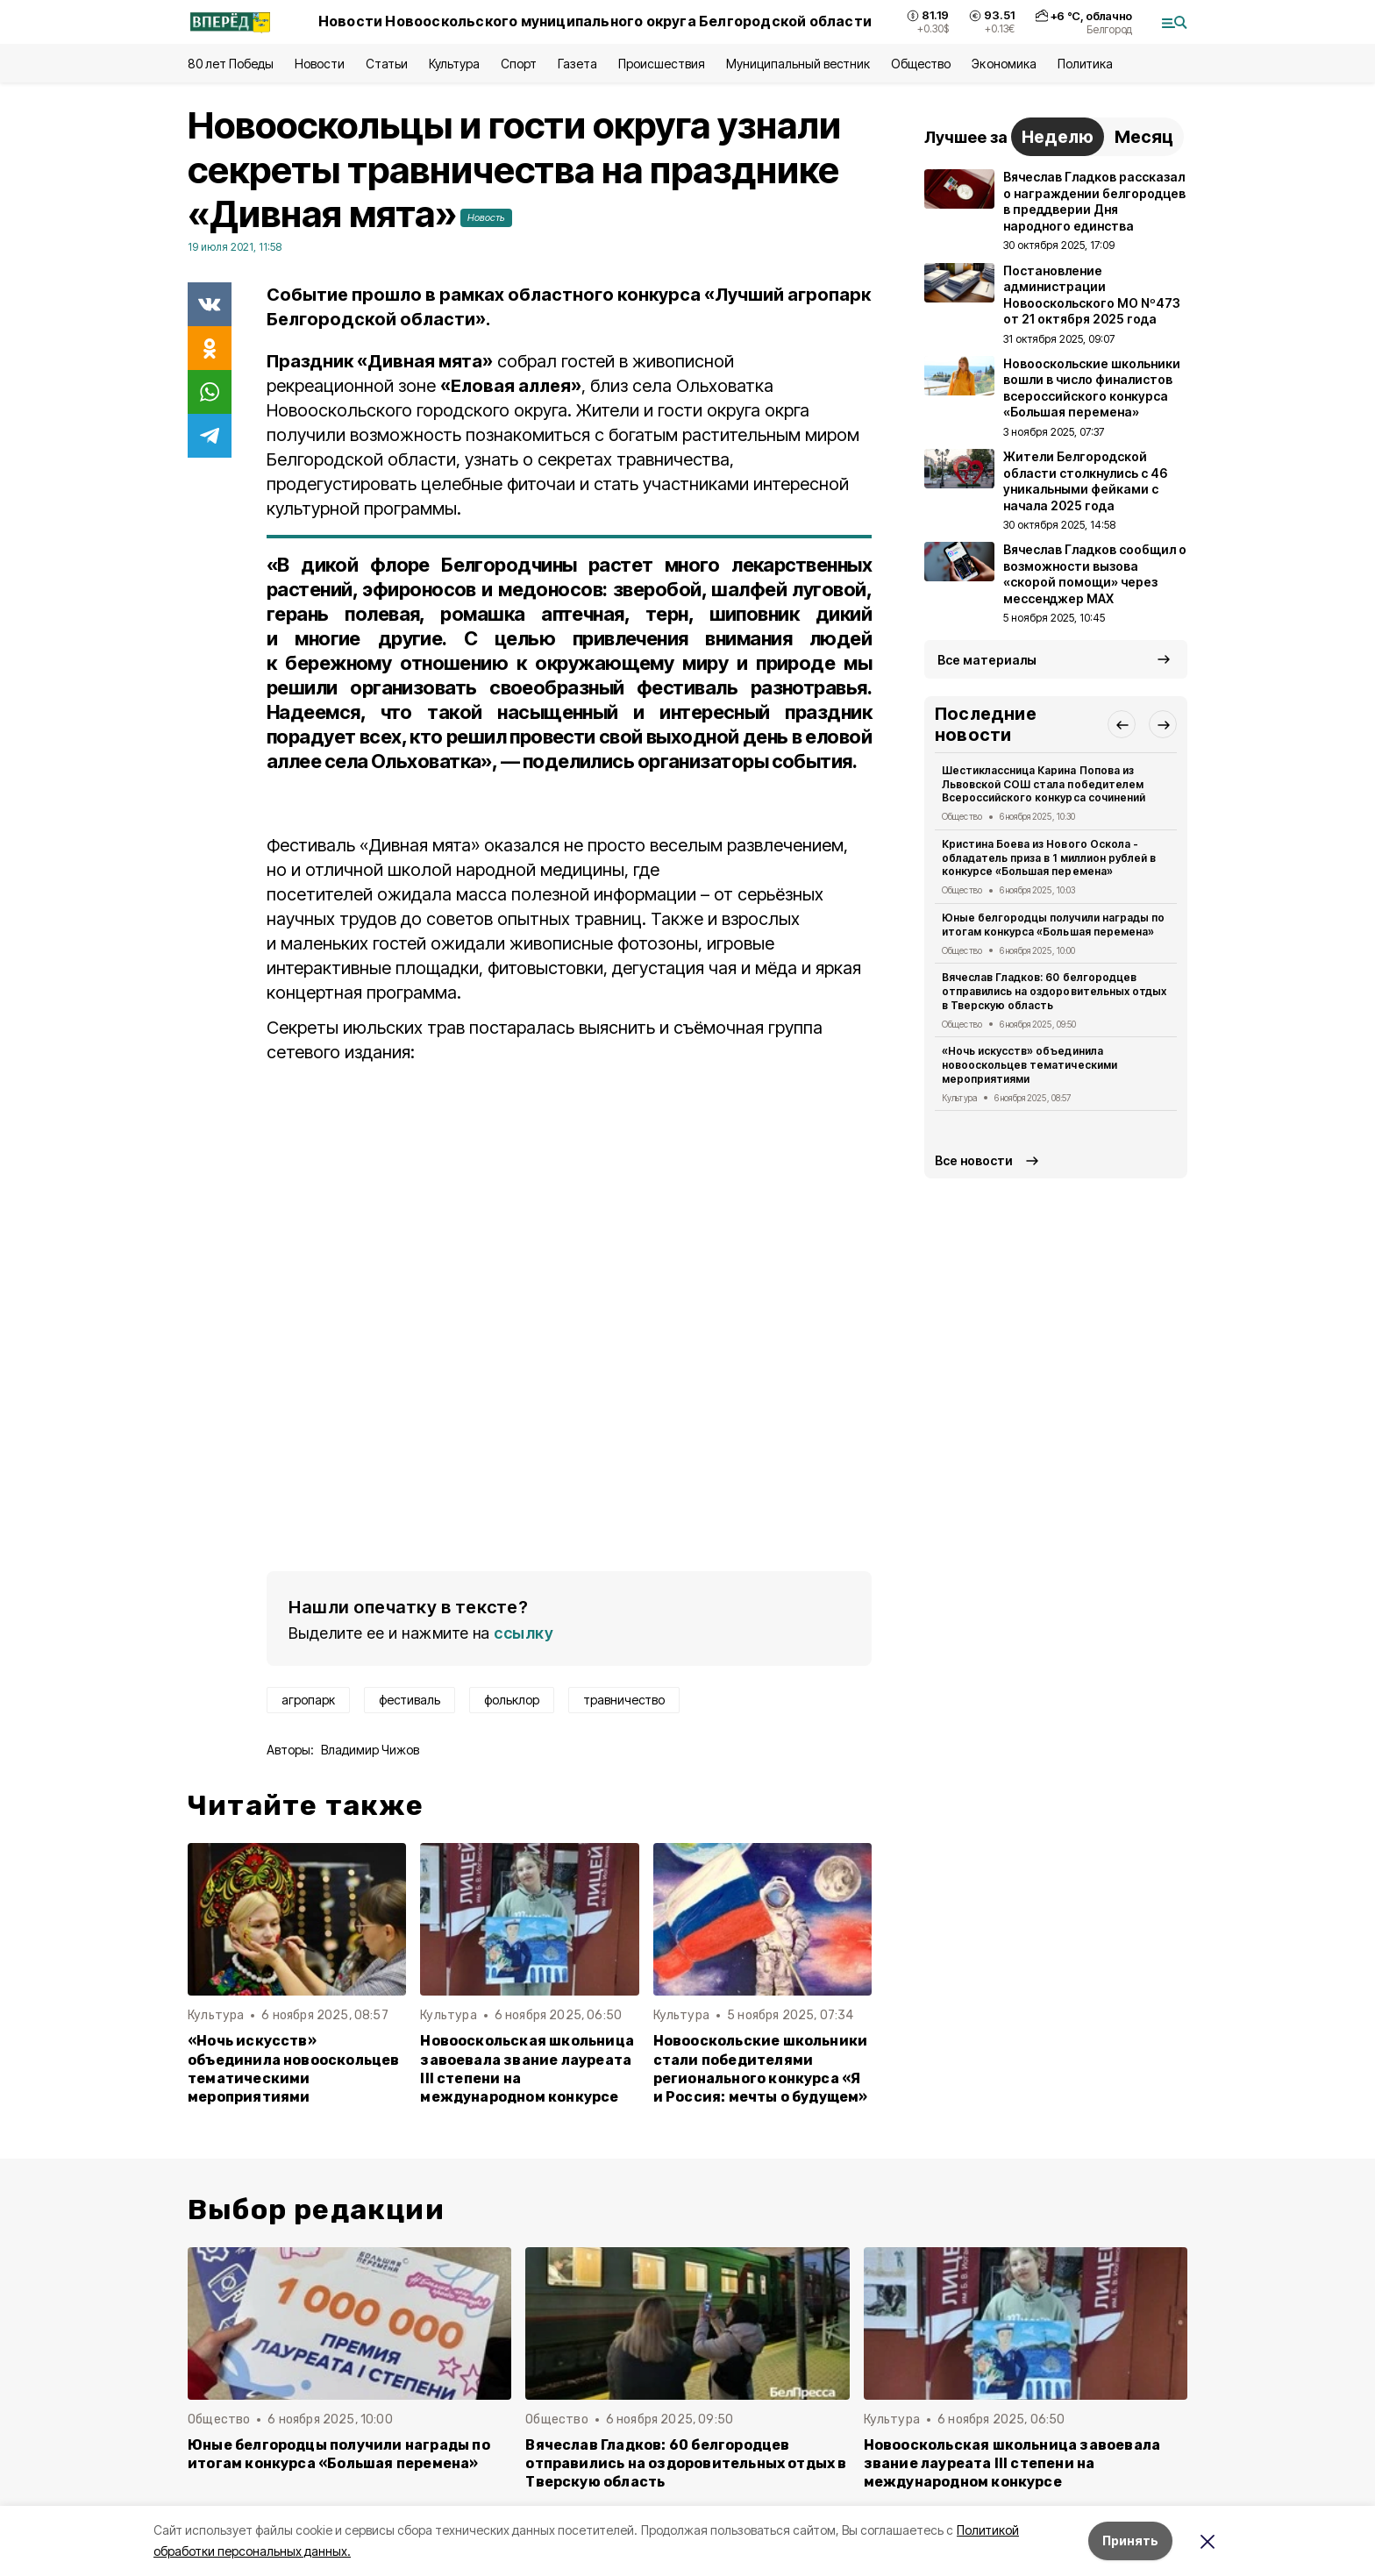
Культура (454, 63)
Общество (921, 63)
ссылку (523, 1633)
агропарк (308, 1699)
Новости (319, 63)
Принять (1130, 2540)
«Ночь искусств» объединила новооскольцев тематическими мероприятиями (294, 2068)
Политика (1085, 63)
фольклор (511, 1699)
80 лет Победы (231, 63)
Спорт (519, 63)
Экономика (1004, 63)
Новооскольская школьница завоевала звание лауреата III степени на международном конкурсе (527, 2068)
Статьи (387, 63)
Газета (577, 63)
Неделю (1058, 136)
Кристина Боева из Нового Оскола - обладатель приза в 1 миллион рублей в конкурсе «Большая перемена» (1049, 858)
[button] (1122, 724)
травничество (624, 1699)
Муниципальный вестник (798, 63)
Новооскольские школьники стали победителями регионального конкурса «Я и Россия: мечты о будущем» (760, 2068)
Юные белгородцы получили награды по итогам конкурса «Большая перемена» (1053, 924)
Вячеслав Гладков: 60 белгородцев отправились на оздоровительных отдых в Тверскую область (1054, 991)
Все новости (974, 1160)
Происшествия (661, 63)
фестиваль (409, 1699)
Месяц (1144, 136)
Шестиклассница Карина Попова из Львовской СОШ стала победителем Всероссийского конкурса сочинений (1043, 784)
